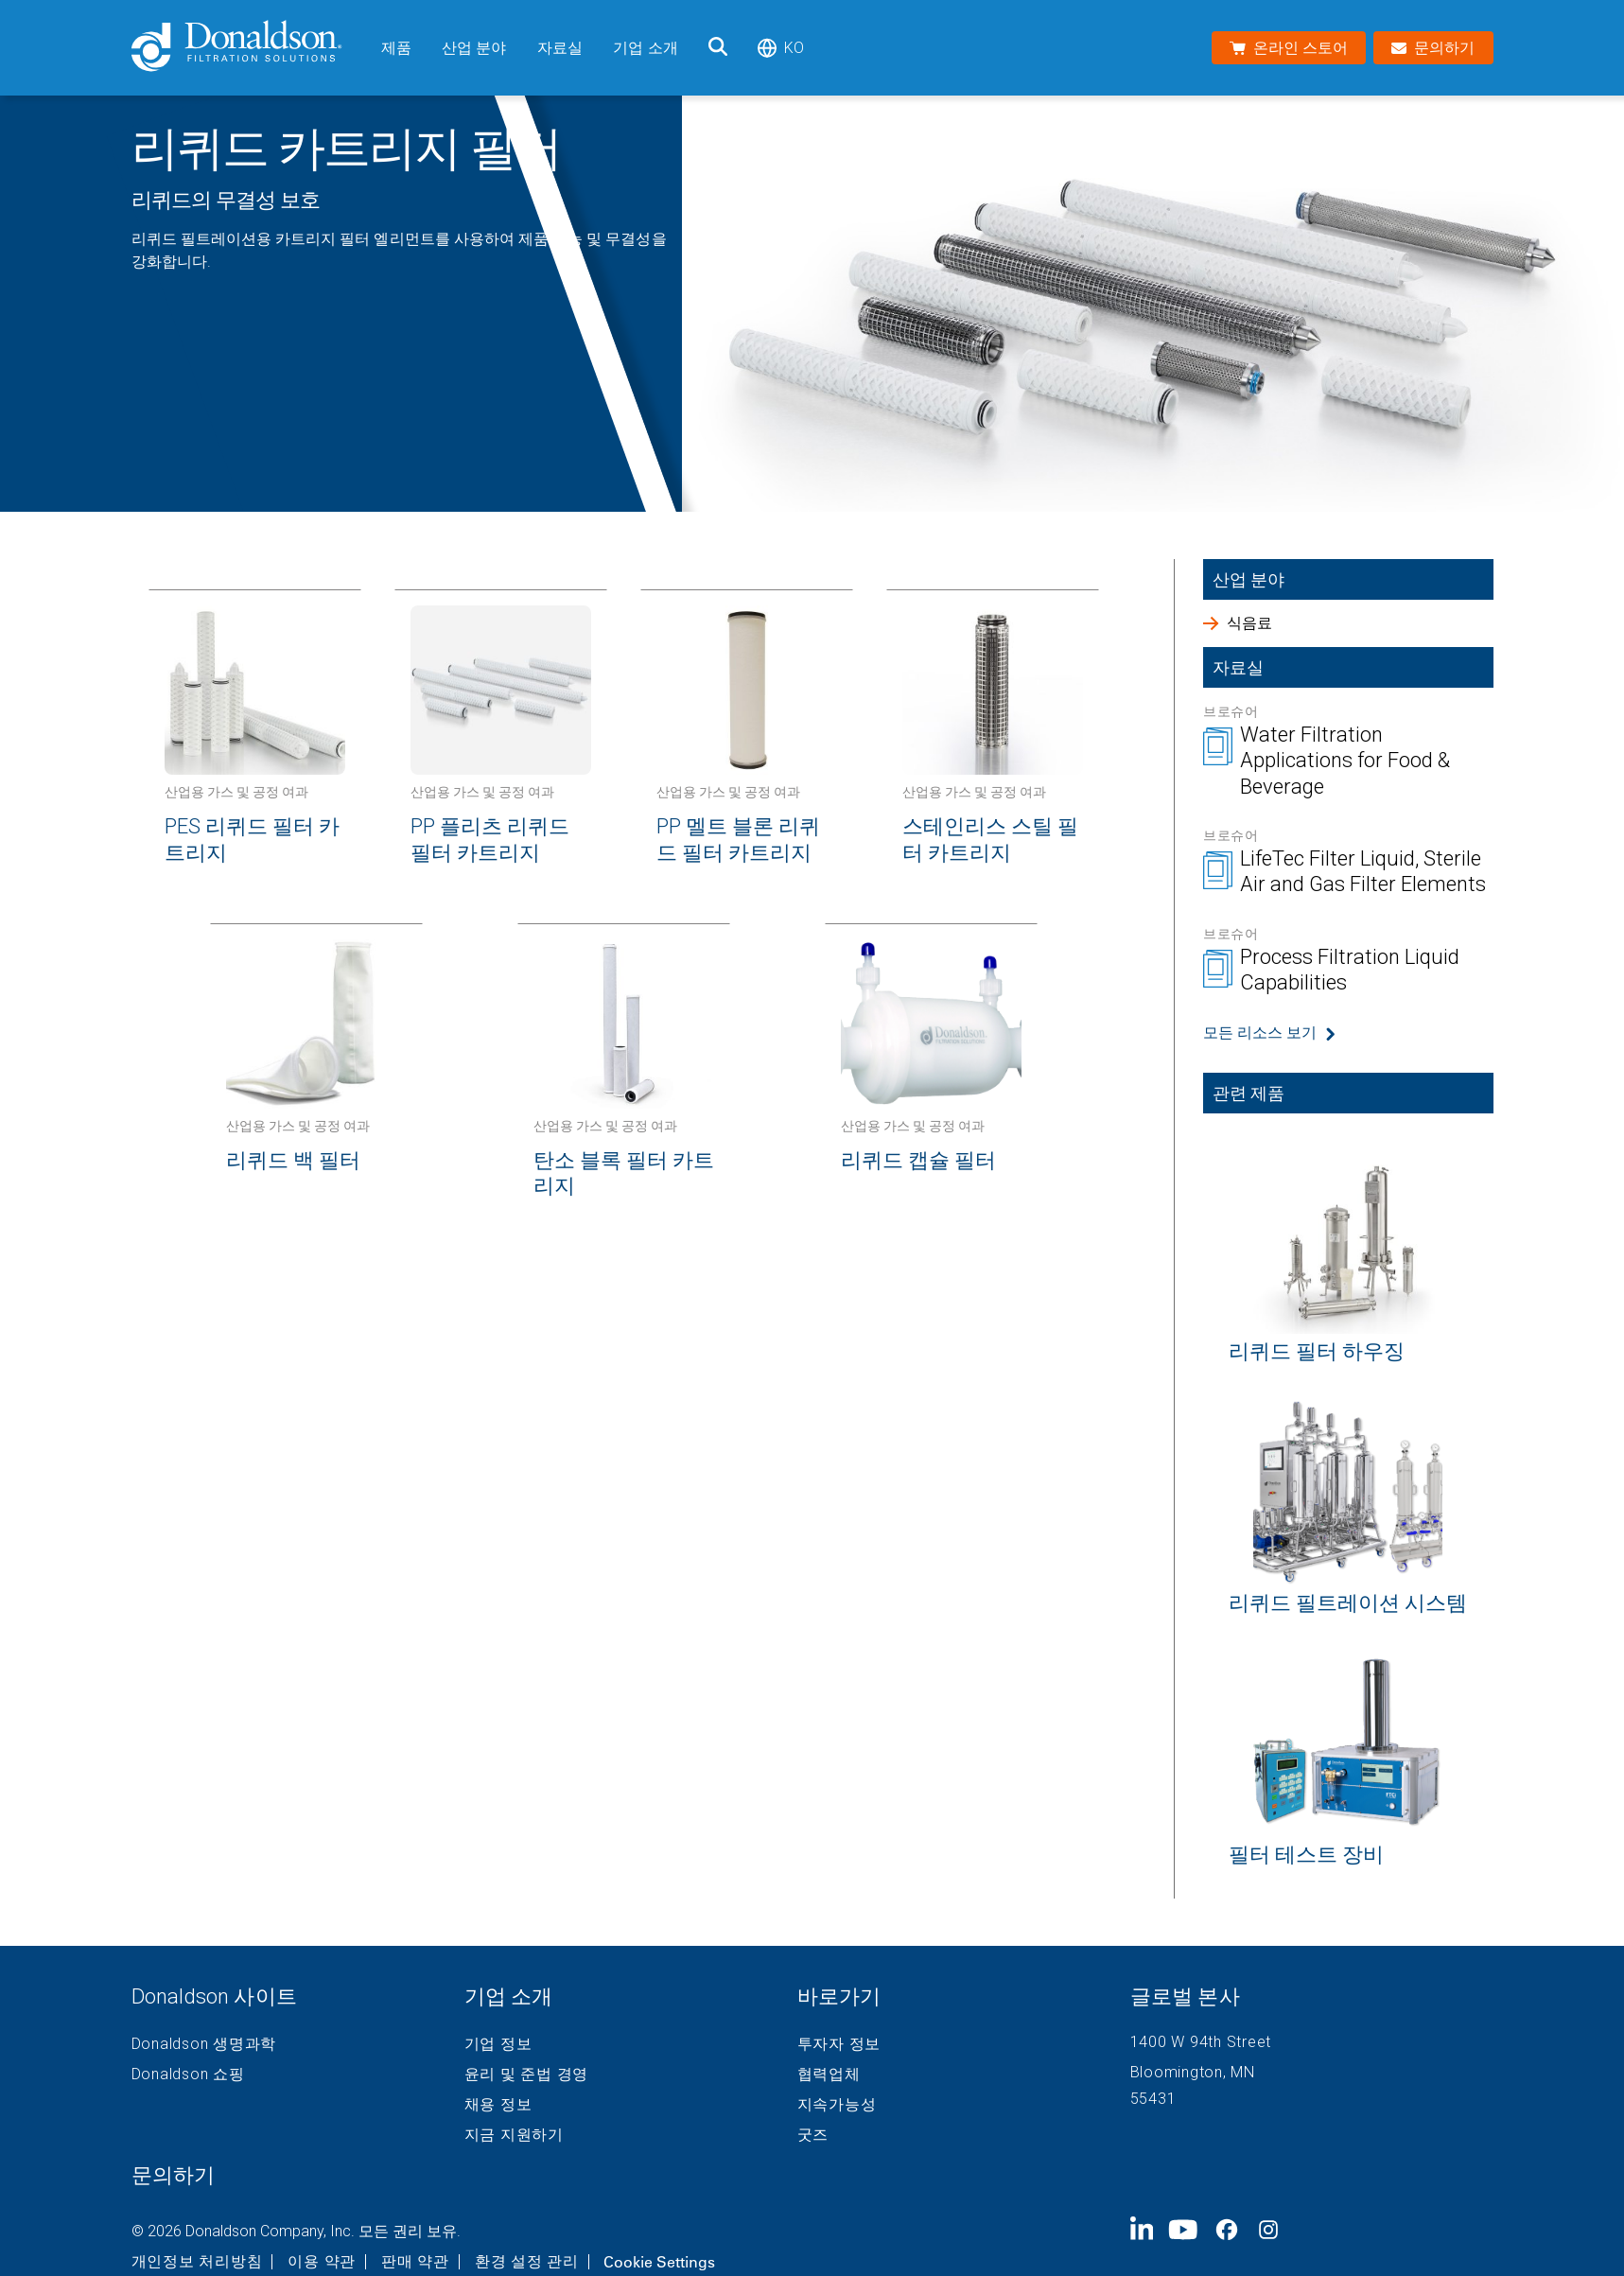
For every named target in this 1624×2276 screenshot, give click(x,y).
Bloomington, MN (1192, 2072)
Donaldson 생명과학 (204, 2044)
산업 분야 (474, 48)
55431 (1153, 2099)
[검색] (717, 48)
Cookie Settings (659, 2261)
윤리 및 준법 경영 (526, 2074)
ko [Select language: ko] (781, 48)
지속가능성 (837, 2104)
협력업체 (829, 2074)
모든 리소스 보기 (1260, 1033)
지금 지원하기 (514, 2135)
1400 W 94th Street (1201, 2042)
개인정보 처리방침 (197, 2261)
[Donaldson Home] (248, 48)
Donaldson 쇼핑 (188, 2074)
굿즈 (813, 2135)
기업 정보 (498, 2044)
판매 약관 (415, 2261)
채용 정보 (498, 2104)
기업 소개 (645, 48)
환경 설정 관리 (527, 2261)
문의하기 (173, 2175)
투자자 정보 (839, 2044)
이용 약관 (322, 2261)
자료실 (560, 48)
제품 (396, 48)
